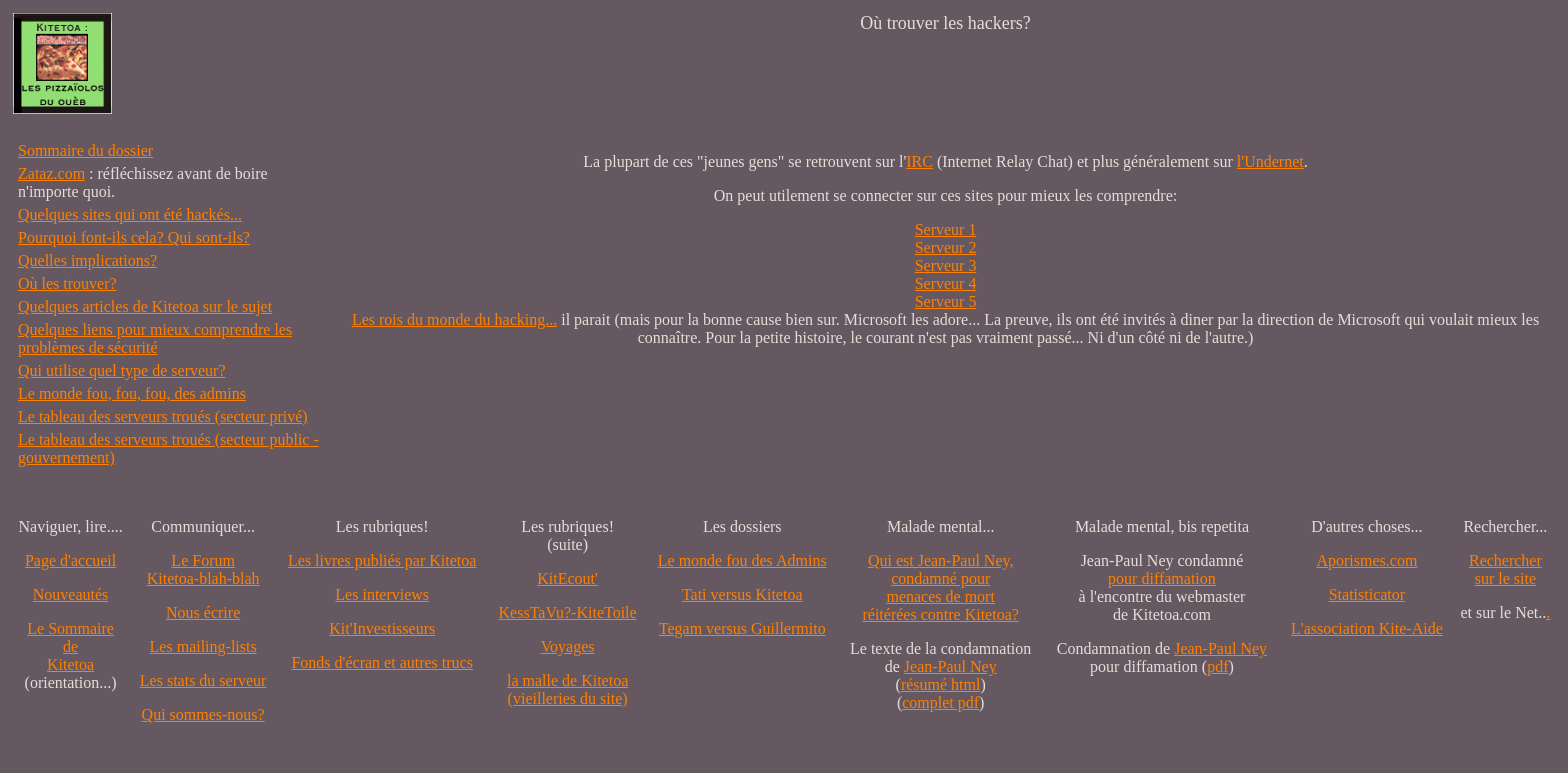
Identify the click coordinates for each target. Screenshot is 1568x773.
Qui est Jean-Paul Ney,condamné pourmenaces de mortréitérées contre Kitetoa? (940, 587)
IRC (919, 161)
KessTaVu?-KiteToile (568, 612)
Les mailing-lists (203, 646)
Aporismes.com (1366, 560)
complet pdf (940, 702)
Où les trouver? (67, 283)
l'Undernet (1270, 161)
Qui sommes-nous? (203, 714)
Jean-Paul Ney (950, 666)
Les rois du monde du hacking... (454, 319)
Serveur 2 (946, 247)
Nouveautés (71, 594)
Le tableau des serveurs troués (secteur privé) (163, 416)
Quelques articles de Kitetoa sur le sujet (145, 306)
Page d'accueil (70, 560)
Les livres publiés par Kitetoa (382, 560)
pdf (1217, 666)
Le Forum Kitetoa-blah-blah (203, 569)
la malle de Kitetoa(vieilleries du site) (567, 689)
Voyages (568, 646)
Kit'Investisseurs (382, 628)
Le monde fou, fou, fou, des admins (132, 393)
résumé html (941, 684)
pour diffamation (1162, 578)
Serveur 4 (946, 283)
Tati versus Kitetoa (742, 594)
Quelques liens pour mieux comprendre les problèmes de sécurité (155, 338)
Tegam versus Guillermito (742, 628)
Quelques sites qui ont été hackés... (130, 214)
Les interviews (382, 594)
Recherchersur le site (1505, 569)
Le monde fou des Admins (742, 560)
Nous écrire (203, 612)
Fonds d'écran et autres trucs (382, 662)
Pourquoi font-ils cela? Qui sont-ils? (134, 237)
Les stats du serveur (203, 680)
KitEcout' (567, 578)
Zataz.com (51, 173)
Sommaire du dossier (85, 150)
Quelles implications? (87, 260)
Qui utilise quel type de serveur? (122, 370)
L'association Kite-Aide (1367, 628)
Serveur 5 (946, 301)
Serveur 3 (946, 265)
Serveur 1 (946, 229)
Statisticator (1367, 594)
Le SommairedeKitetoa (70, 646)
